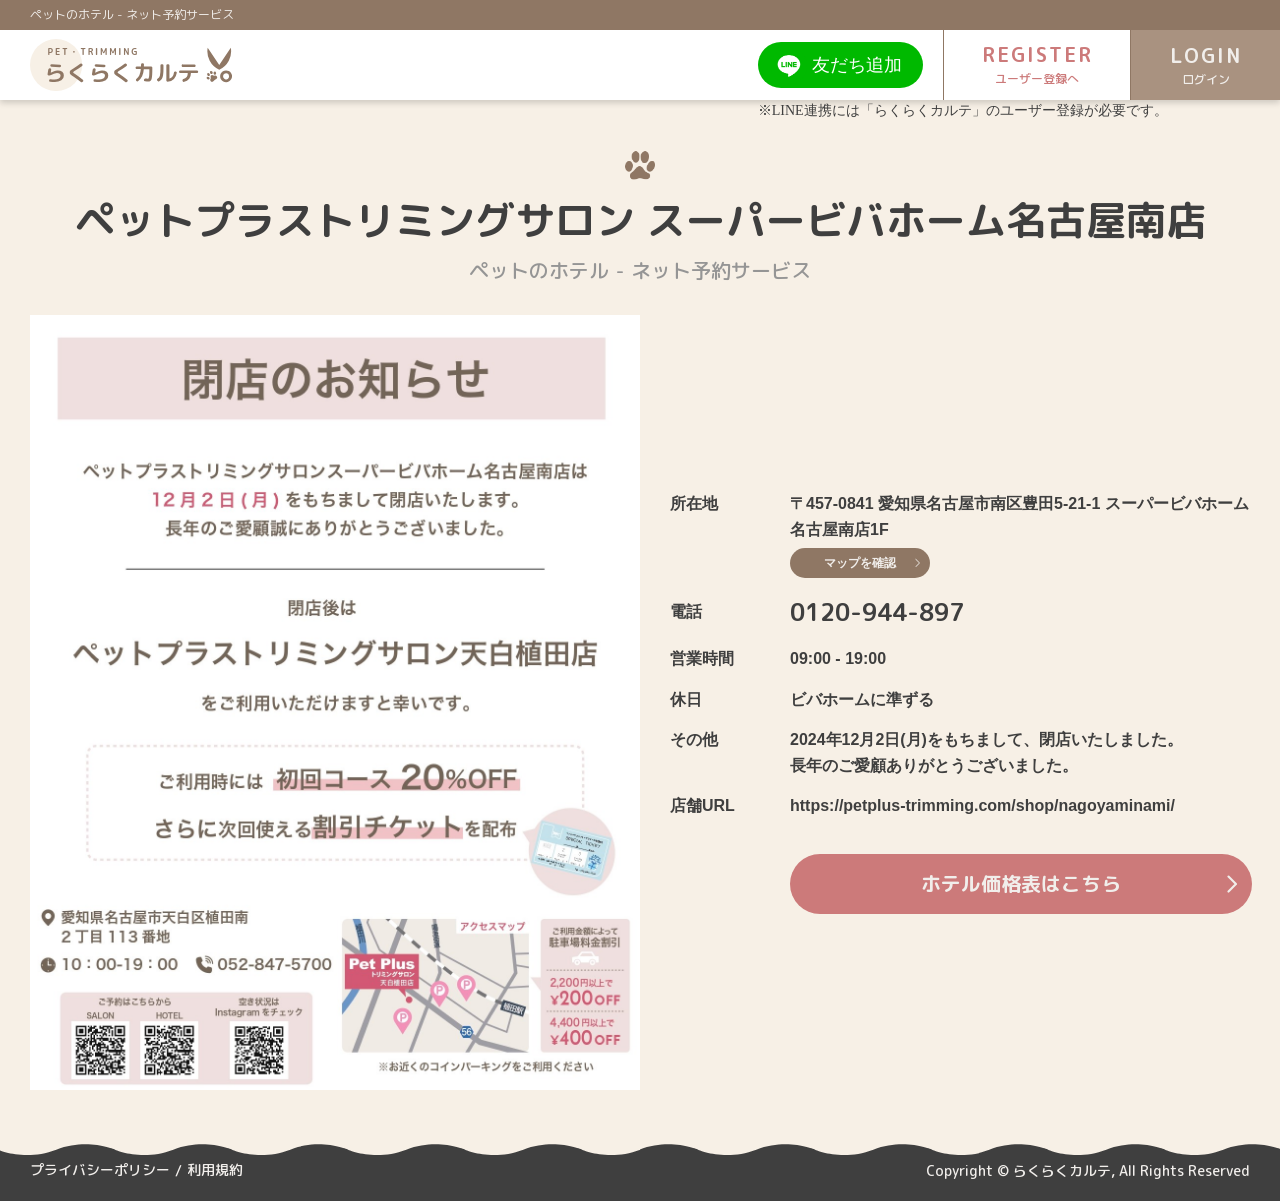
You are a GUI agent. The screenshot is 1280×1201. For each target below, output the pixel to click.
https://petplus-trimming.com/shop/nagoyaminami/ (982, 805)
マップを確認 (872, 563)
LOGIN (1205, 65)
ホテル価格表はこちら (1077, 884)
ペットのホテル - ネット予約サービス (132, 14)
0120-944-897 (877, 612)
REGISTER (1035, 64)
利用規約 (215, 1170)
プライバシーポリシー (100, 1170)
